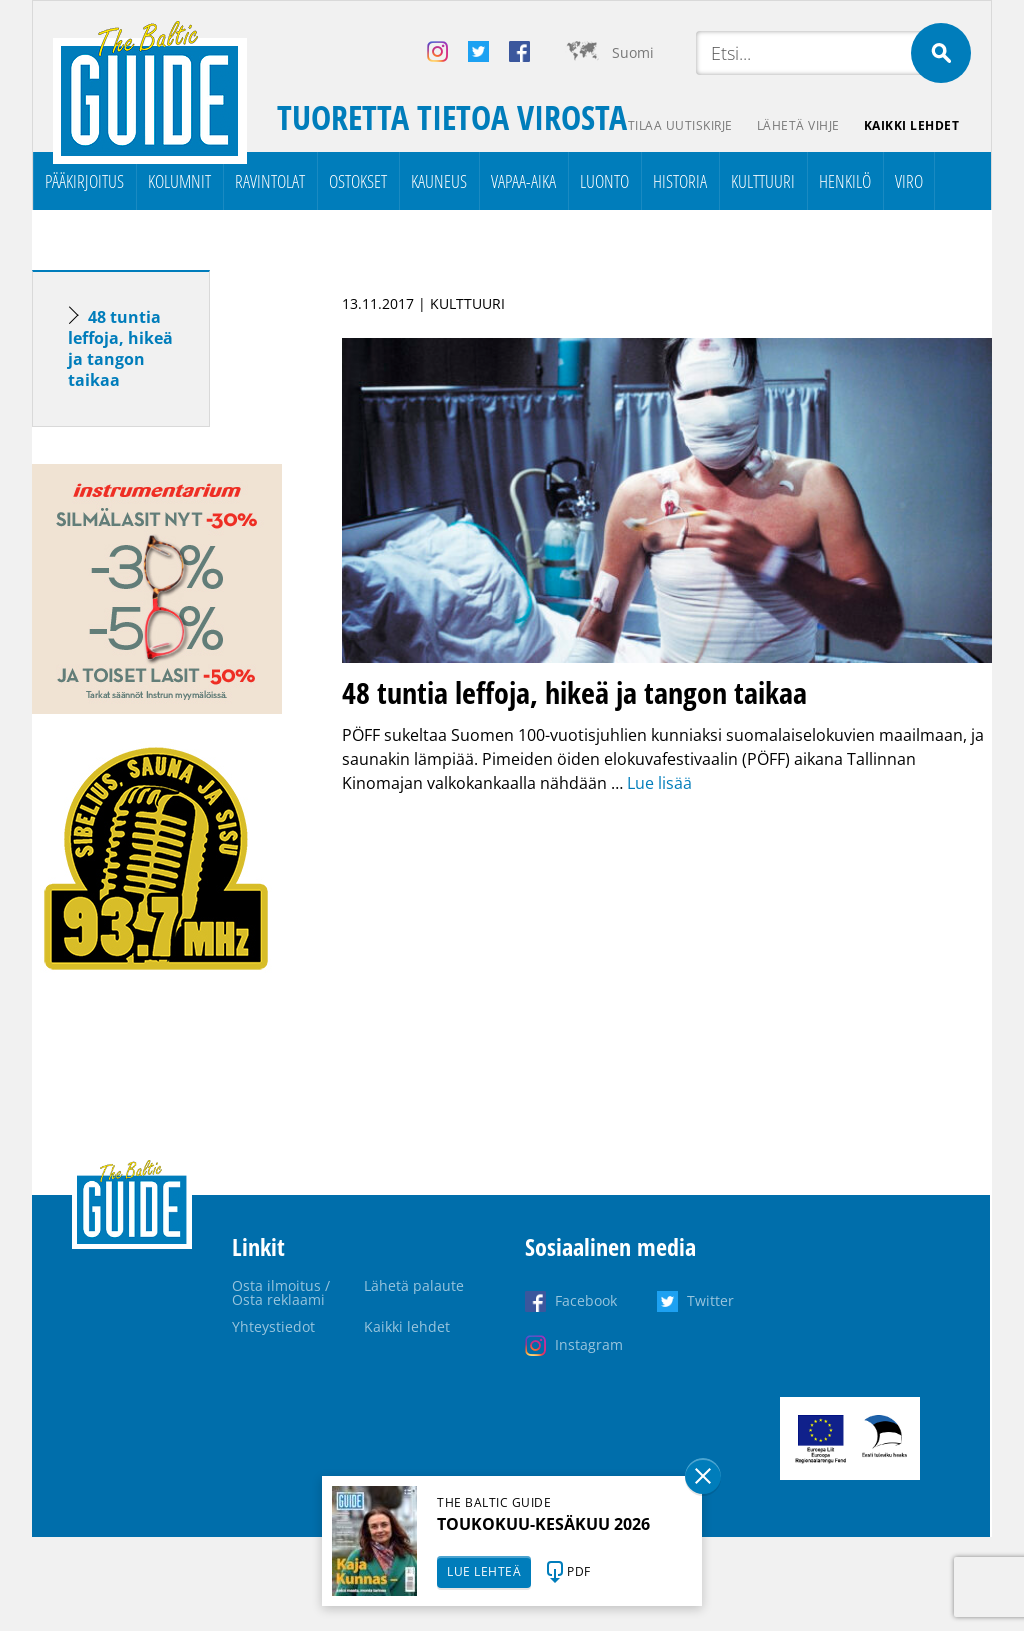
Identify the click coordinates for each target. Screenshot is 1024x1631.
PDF (579, 1571)
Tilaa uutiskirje (680, 125)
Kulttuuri (763, 181)
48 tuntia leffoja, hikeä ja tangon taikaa (120, 348)
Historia (680, 181)
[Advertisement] (157, 1325)
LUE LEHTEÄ (484, 1571)
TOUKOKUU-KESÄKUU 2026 (543, 1524)
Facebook (586, 1300)
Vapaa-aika (523, 181)
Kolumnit (179, 181)
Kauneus (439, 181)
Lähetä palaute (414, 1285)
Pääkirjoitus (84, 181)
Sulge (703, 1476)
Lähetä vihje (798, 125)
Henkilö (845, 181)
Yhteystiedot (273, 1326)
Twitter (710, 1300)
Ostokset (358, 181)
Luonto (604, 181)
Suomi (633, 52)
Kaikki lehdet (912, 125)
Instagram (589, 1344)
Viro (909, 181)
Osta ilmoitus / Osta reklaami (281, 1292)
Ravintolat (270, 181)
